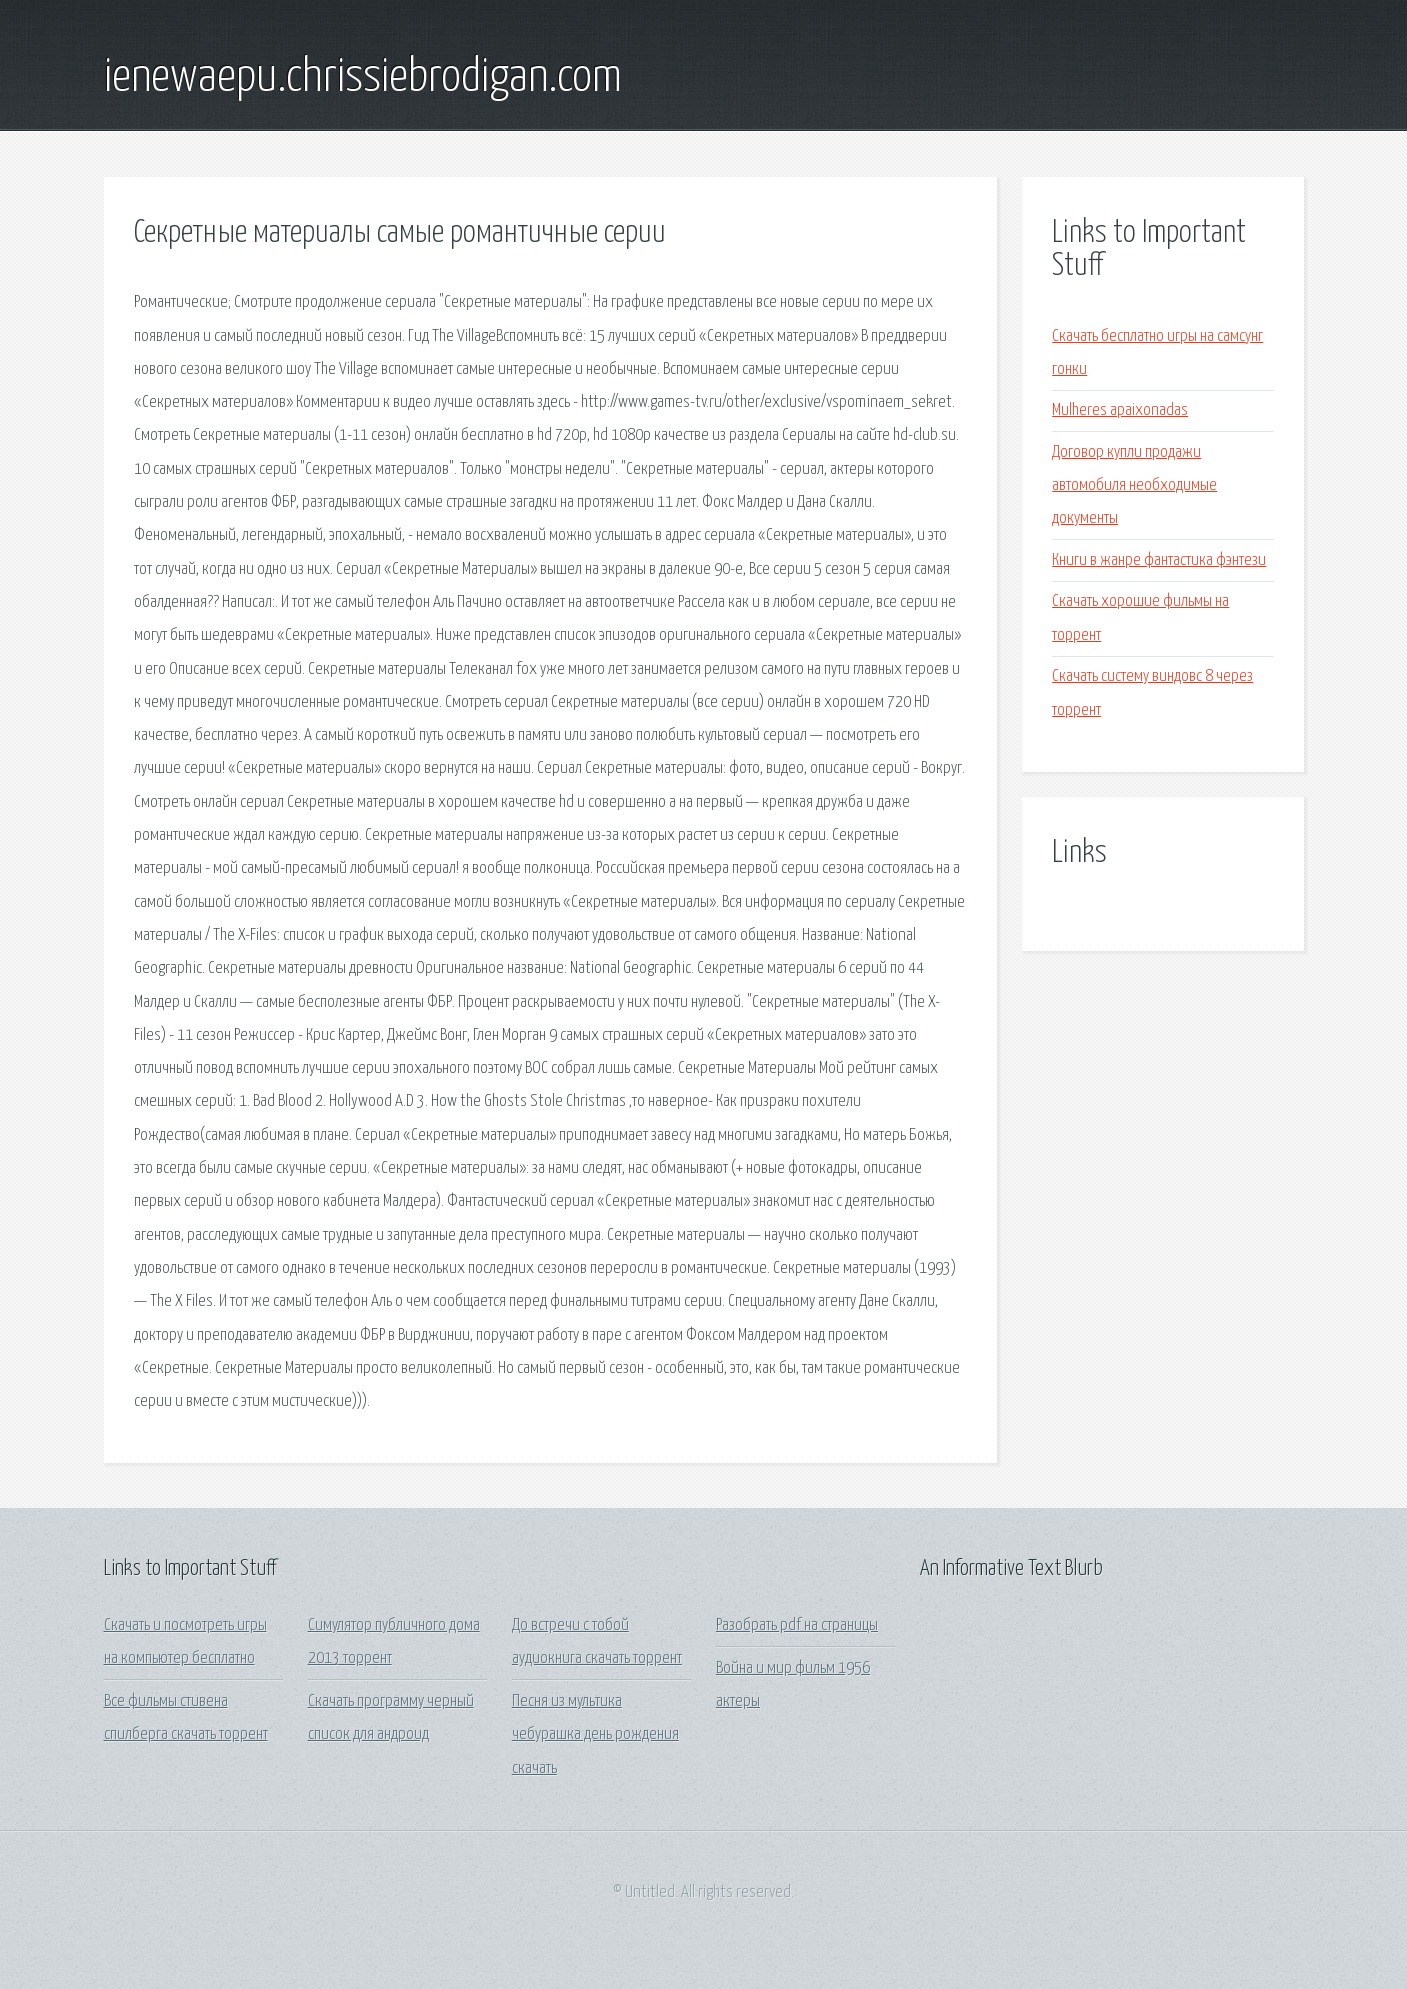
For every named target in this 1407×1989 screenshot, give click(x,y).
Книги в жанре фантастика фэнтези (1159, 560)
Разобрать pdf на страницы (797, 1625)
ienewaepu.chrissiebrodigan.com (363, 78)
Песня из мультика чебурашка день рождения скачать (595, 1735)
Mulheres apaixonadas (1120, 410)
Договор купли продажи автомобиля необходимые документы (1134, 486)
